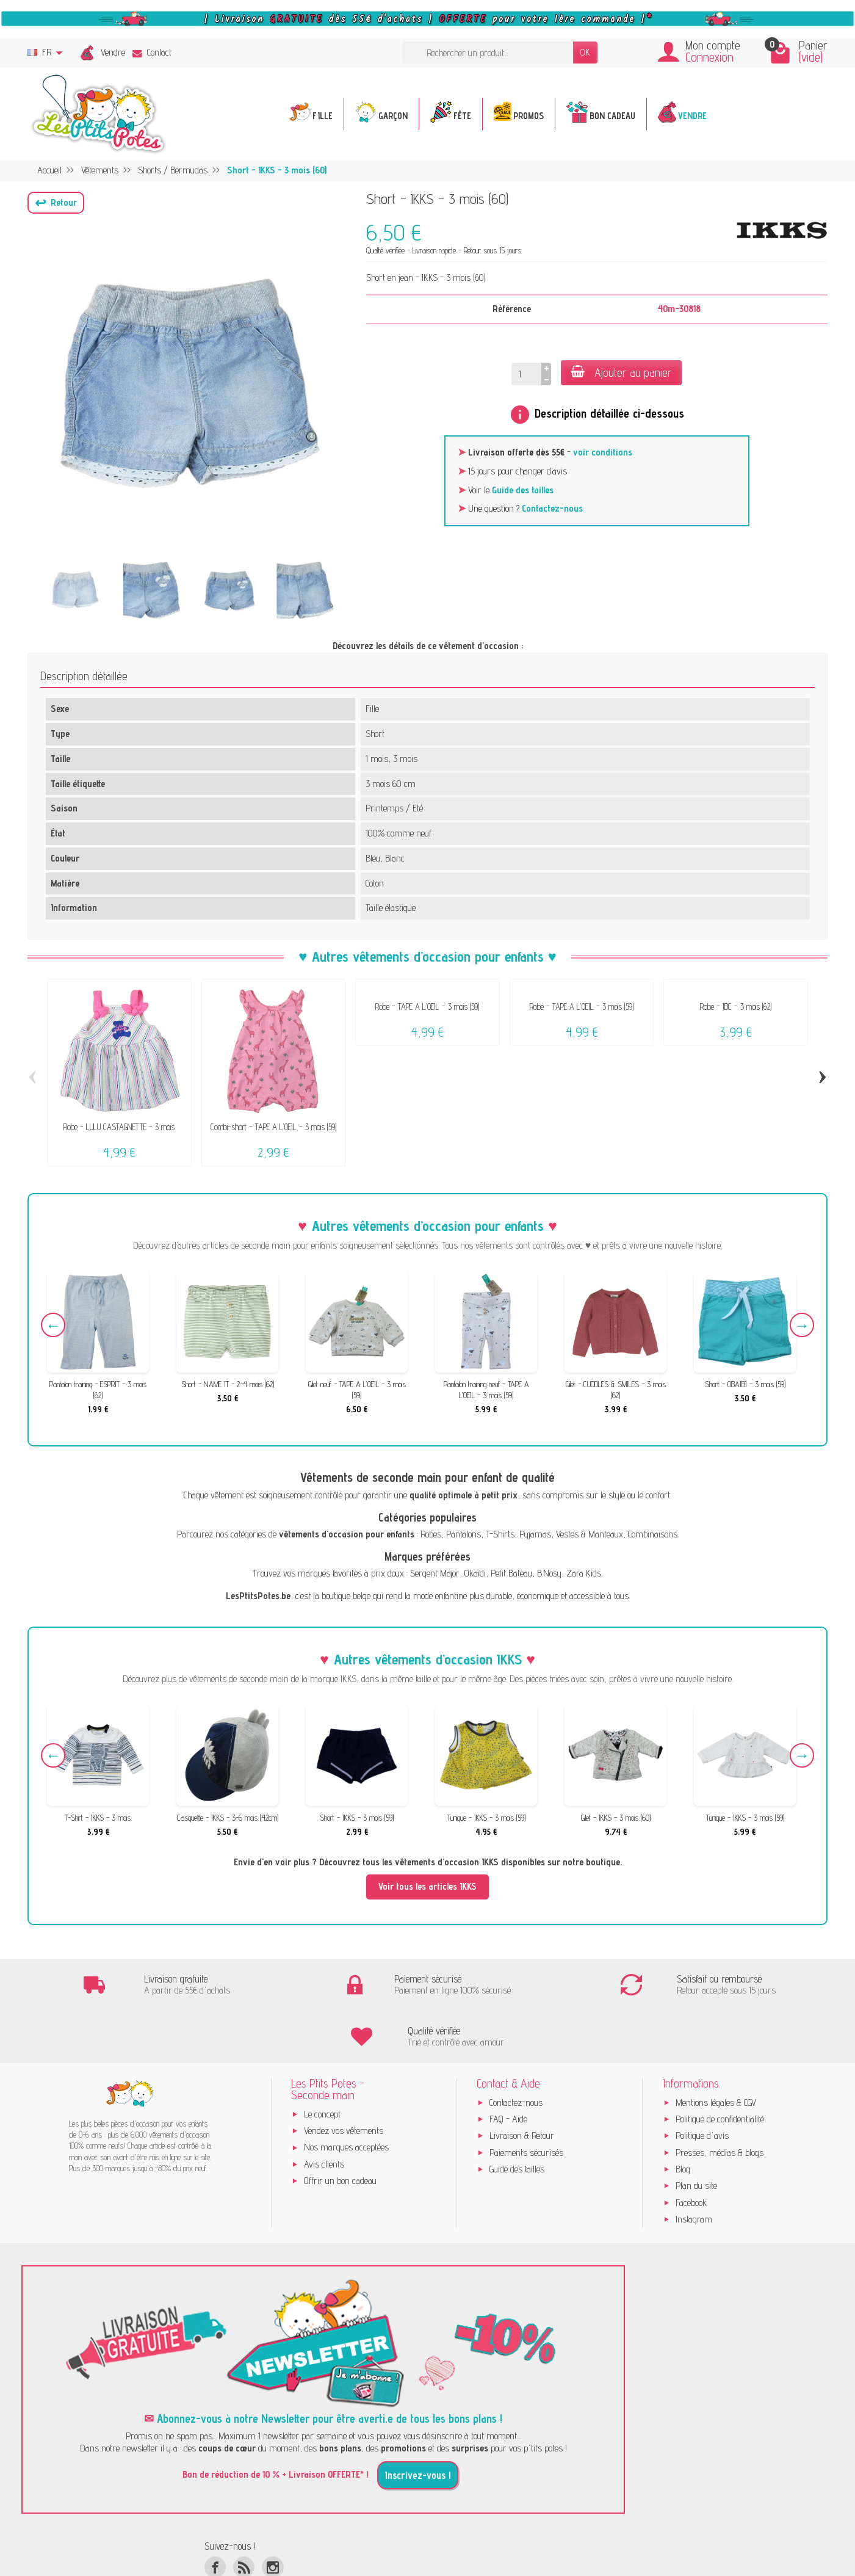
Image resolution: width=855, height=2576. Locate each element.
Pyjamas (535, 1534)
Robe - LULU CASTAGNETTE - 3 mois (119, 1127)
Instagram (694, 2168)
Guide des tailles (523, 490)
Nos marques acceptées (346, 2096)
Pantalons (463, 1534)
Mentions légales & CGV (716, 2051)
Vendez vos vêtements (343, 2079)
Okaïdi (475, 1573)
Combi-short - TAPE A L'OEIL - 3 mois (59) (273, 1127)
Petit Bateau (511, 1573)
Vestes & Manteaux (589, 1534)
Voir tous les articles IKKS (427, 1886)
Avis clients (324, 2113)
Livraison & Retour (521, 2084)
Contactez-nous (552, 508)
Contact (151, 52)
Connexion (709, 57)
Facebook (691, 2151)
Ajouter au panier (621, 372)
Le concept (322, 2063)
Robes (430, 1534)
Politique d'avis (702, 2084)
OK (585, 52)
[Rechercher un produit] (487, 53)
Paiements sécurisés (526, 2101)
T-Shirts (500, 1534)
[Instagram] (272, 2516)
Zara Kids (583, 1573)
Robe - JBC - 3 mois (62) (735, 1006)
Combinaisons (652, 1534)
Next (802, 1325)
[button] (55, 203)
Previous (53, 1325)
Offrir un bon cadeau (340, 2129)
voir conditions (602, 452)
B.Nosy (549, 1573)
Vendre (113, 52)
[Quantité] (526, 374)
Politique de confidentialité (720, 2067)
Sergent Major (435, 1573)
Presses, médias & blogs (719, 2101)
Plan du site (696, 2134)
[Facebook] (215, 2516)
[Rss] (243, 2516)
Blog (683, 2118)
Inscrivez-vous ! (417, 2424)
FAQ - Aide (508, 2067)
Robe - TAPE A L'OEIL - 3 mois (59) (427, 1006)
